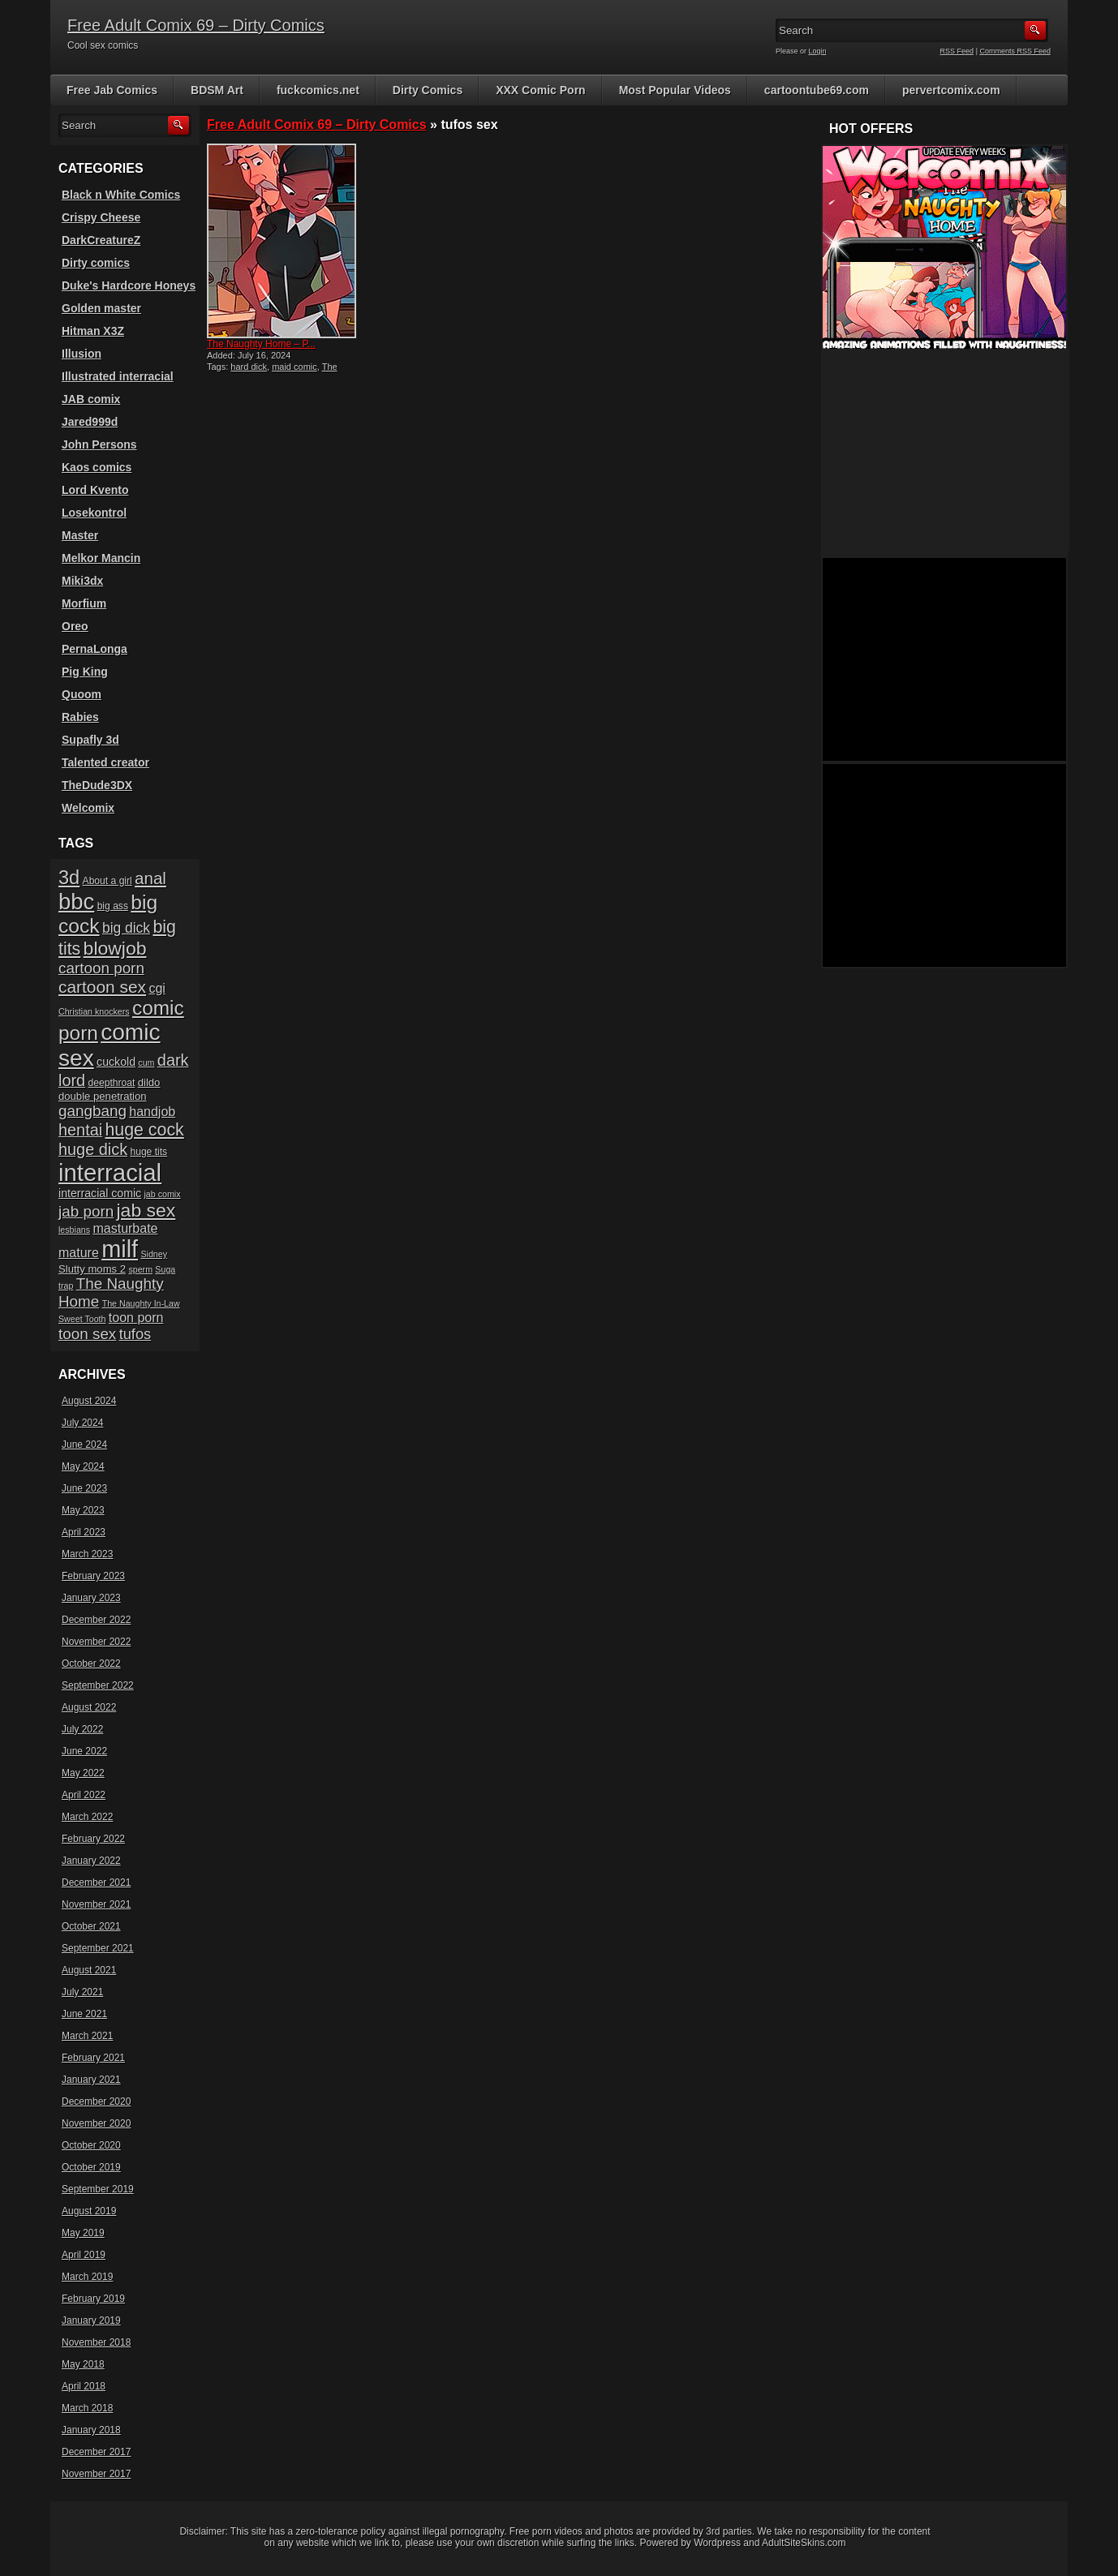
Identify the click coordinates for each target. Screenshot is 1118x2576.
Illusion (81, 353)
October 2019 (91, 2167)
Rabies (80, 717)
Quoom (81, 694)
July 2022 (82, 1729)
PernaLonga (94, 648)
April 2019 (83, 2254)
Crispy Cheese (101, 217)
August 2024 (89, 1400)
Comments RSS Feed (1015, 51)
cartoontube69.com (816, 90)
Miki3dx (82, 580)
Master (80, 535)
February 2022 (93, 1838)
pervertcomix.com (951, 90)
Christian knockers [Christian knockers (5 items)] (94, 1011)
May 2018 (83, 2364)
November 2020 (96, 2123)
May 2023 (83, 1510)
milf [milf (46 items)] (119, 1249)
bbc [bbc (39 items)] (76, 901)
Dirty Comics (427, 90)
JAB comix (91, 399)
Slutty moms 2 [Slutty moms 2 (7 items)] (92, 1269)
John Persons (99, 444)
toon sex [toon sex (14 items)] (87, 1333)
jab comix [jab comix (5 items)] (162, 1194)
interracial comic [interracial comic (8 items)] (99, 1193)
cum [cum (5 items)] (146, 1062)
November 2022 (96, 1641)
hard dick (248, 366)
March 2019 (87, 2276)
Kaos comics (96, 467)
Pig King (85, 671)
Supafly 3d (90, 739)
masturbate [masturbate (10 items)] (124, 1228)
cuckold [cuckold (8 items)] (116, 1061)
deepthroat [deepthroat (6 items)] (111, 1082)
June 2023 (84, 1488)
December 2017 (96, 2452)
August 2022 (89, 1707)
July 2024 (82, 1422)
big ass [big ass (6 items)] (112, 906)
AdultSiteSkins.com (803, 2542)
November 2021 (96, 1904)
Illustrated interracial (118, 376)
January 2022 (91, 1860)
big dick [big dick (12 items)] (126, 928)
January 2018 (91, 2430)
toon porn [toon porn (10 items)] (136, 1317)
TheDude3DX (97, 785)
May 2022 (83, 1773)
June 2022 (84, 1751)
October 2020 (91, 2145)
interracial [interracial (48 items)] (109, 1172)
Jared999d (90, 421)
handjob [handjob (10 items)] (152, 1111)
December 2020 (96, 2101)
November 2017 (96, 2473)
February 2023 (93, 1576)
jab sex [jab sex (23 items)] (146, 1210)
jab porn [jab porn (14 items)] (86, 1211)
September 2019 (98, 2189)
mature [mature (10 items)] (78, 1253)
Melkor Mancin (101, 558)
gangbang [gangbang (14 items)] (92, 1110)
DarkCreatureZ (101, 240)
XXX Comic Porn (540, 90)
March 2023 (87, 1554)
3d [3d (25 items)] (69, 877)
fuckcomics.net (318, 90)
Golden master (101, 308)
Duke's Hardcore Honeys (129, 285)
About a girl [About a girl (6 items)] (107, 881)
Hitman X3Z (93, 330)
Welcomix (88, 807)
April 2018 (83, 2386)
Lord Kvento (95, 489)
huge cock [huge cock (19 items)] (144, 1130)
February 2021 (93, 2057)
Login (818, 51)
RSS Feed (957, 51)
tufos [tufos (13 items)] (135, 1333)
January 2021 (91, 2079)
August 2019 (89, 2211)
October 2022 (91, 1663)
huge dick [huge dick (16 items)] (92, 1149)
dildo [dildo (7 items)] (149, 1082)
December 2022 (96, 1619)
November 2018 (96, 2342)
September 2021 (98, 1948)
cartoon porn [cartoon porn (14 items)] (101, 968)
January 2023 (91, 1598)
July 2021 (82, 1992)
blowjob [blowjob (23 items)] (115, 948)
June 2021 (84, 2014)
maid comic (294, 366)
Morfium (84, 603)
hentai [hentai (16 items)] (80, 1130)
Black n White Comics (121, 194)
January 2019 (91, 2320)
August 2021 (89, 1970)
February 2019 (93, 2298)
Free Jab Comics (112, 90)
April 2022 (83, 1795)
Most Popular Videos (675, 90)
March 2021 (87, 2035)
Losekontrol (94, 512)
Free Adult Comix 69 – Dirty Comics (196, 25)
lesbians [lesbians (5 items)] (74, 1229)
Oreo (75, 626)
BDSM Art (217, 90)
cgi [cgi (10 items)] (156, 988)
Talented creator (105, 762)
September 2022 (98, 1685)
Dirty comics (96, 262)
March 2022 (87, 1817)
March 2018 (87, 2408)
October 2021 (91, 1926)
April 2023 (83, 1532)
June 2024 (84, 1444)
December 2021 (96, 1882)
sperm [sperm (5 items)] (140, 1269)
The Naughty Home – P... (261, 344)
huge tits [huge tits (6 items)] (148, 1151)
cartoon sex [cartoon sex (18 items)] (102, 986)
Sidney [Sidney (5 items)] (153, 1254)
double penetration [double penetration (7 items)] (102, 1096)
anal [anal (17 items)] (150, 878)
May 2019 (83, 2233)
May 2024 (83, 1466)
